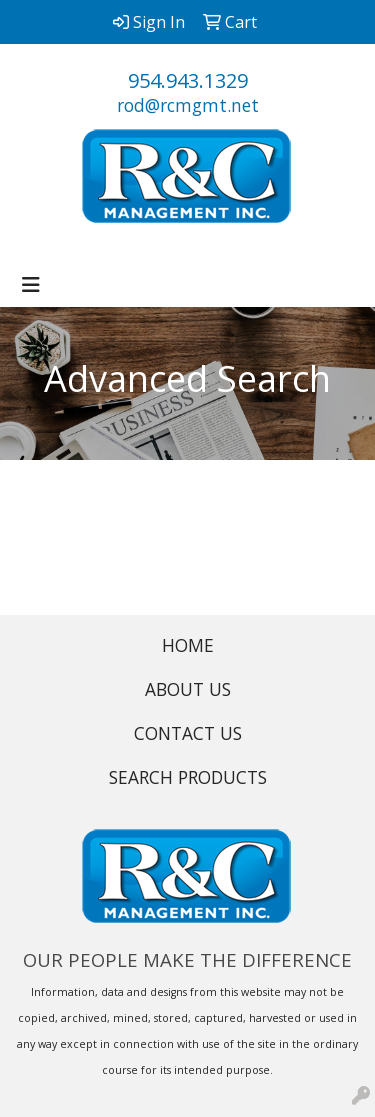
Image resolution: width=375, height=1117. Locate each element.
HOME (188, 645)
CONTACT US (188, 733)
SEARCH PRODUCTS (188, 777)
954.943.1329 (188, 80)
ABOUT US (188, 689)
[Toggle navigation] (31, 285)
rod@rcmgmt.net (188, 105)
